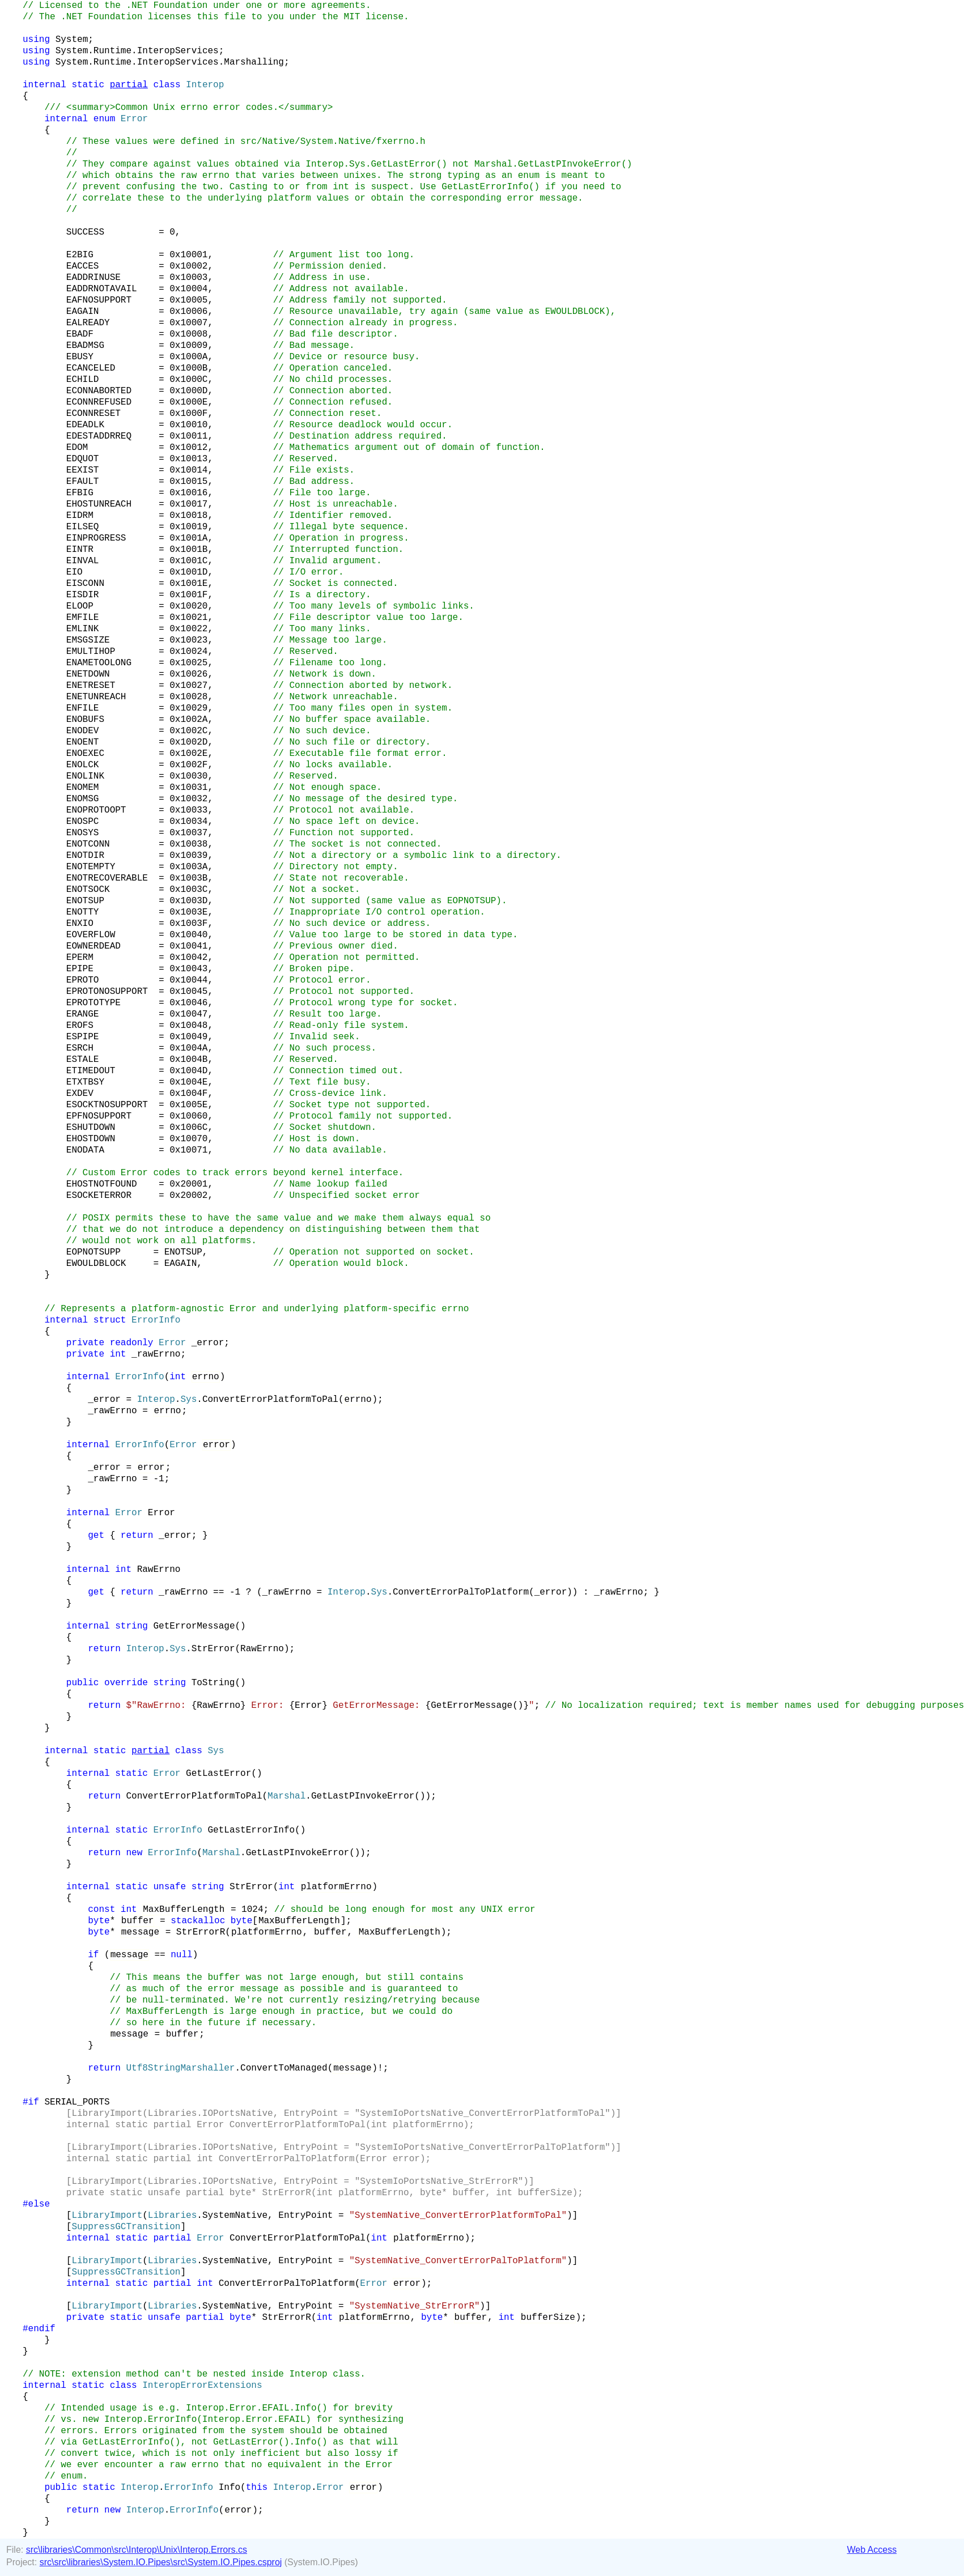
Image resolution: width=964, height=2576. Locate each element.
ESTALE (82, 1060)
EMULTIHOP (90, 652)
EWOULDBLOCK (96, 1264)
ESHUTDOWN (90, 1128)
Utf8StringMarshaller (180, 2068)
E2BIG (80, 255)
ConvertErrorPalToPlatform (461, 1592)
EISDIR (82, 595)
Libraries (172, 2216)
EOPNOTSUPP (93, 1252)
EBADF (80, 334)
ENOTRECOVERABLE (107, 878)
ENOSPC (82, 822)
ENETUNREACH (96, 697)
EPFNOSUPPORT (98, 1116)
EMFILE (82, 618)
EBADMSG (85, 346)
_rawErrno (155, 1354)
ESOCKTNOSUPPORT (107, 1105)
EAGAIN (82, 312)
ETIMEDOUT (90, 1071)
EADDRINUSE (93, 278)
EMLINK (82, 629)
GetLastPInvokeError (362, 1796)
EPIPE (80, 969)
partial (129, 85)
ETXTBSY (85, 1082)
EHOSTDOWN (90, 1139)
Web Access (872, 2549)
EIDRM (80, 516)
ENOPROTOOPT (96, 810)
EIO (74, 572)
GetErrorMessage (194, 1626)
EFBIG (80, 493)
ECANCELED (90, 368)
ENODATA (85, 1150)
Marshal (286, 1796)
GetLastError (218, 1774)
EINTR (80, 550)
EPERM (80, 958)
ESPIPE (82, 1037)
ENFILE (82, 708)
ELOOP (80, 606)
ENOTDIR (85, 856)
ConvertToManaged (284, 2068)
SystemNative (234, 2216)
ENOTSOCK (88, 890)
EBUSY (80, 357)
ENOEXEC (85, 754)
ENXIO (80, 924)
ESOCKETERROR (98, 1196)
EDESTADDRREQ (98, 436)
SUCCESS (85, 232)
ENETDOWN (88, 674)
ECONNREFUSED (98, 402)
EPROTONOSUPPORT (107, 992)
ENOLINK (85, 776)
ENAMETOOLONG (98, 663)
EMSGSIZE (88, 640)
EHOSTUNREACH (98, 504)
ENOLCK (82, 765)
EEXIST (82, 470)
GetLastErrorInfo (251, 1830)
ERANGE (82, 1014)
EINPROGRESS (96, 538)
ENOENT (82, 742)
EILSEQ (82, 527)
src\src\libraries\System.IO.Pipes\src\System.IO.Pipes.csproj (161, 2562)
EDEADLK (85, 425)
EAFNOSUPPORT (98, 300)
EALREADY (88, 323)
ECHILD (82, 380)
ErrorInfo (139, 1377)
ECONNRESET (93, 414)
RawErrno (159, 1570)
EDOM (77, 448)
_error (208, 1343)
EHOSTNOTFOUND (101, 1184)
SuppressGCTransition (125, 2227)
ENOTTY (82, 912)
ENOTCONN (88, 844)
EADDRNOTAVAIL (101, 289)
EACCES (82, 266)
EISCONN (85, 584)
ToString (213, 1683)
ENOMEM (82, 788)
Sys (188, 1400)
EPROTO (82, 980)
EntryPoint (305, 2216)
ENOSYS (82, 833)
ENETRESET (90, 686)
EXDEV (80, 1094)
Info (229, 2488)
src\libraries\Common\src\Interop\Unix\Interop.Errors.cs (136, 2549)
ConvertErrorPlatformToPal (270, 1400)
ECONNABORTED (98, 391)
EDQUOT (82, 459)
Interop (205, 85)
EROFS (80, 1026)
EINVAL (82, 561)
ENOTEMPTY (90, 867)
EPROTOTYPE (93, 1003)
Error (172, 1343)
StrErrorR (200, 1932)
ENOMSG (82, 799)
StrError (213, 1649)
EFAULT (82, 482)
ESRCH (80, 1048)
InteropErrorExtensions (202, 2386)
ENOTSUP (85, 901)
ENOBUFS (85, 720)
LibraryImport (106, 2216)
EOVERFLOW (90, 935)
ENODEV (82, 731)
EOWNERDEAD (93, 946)
